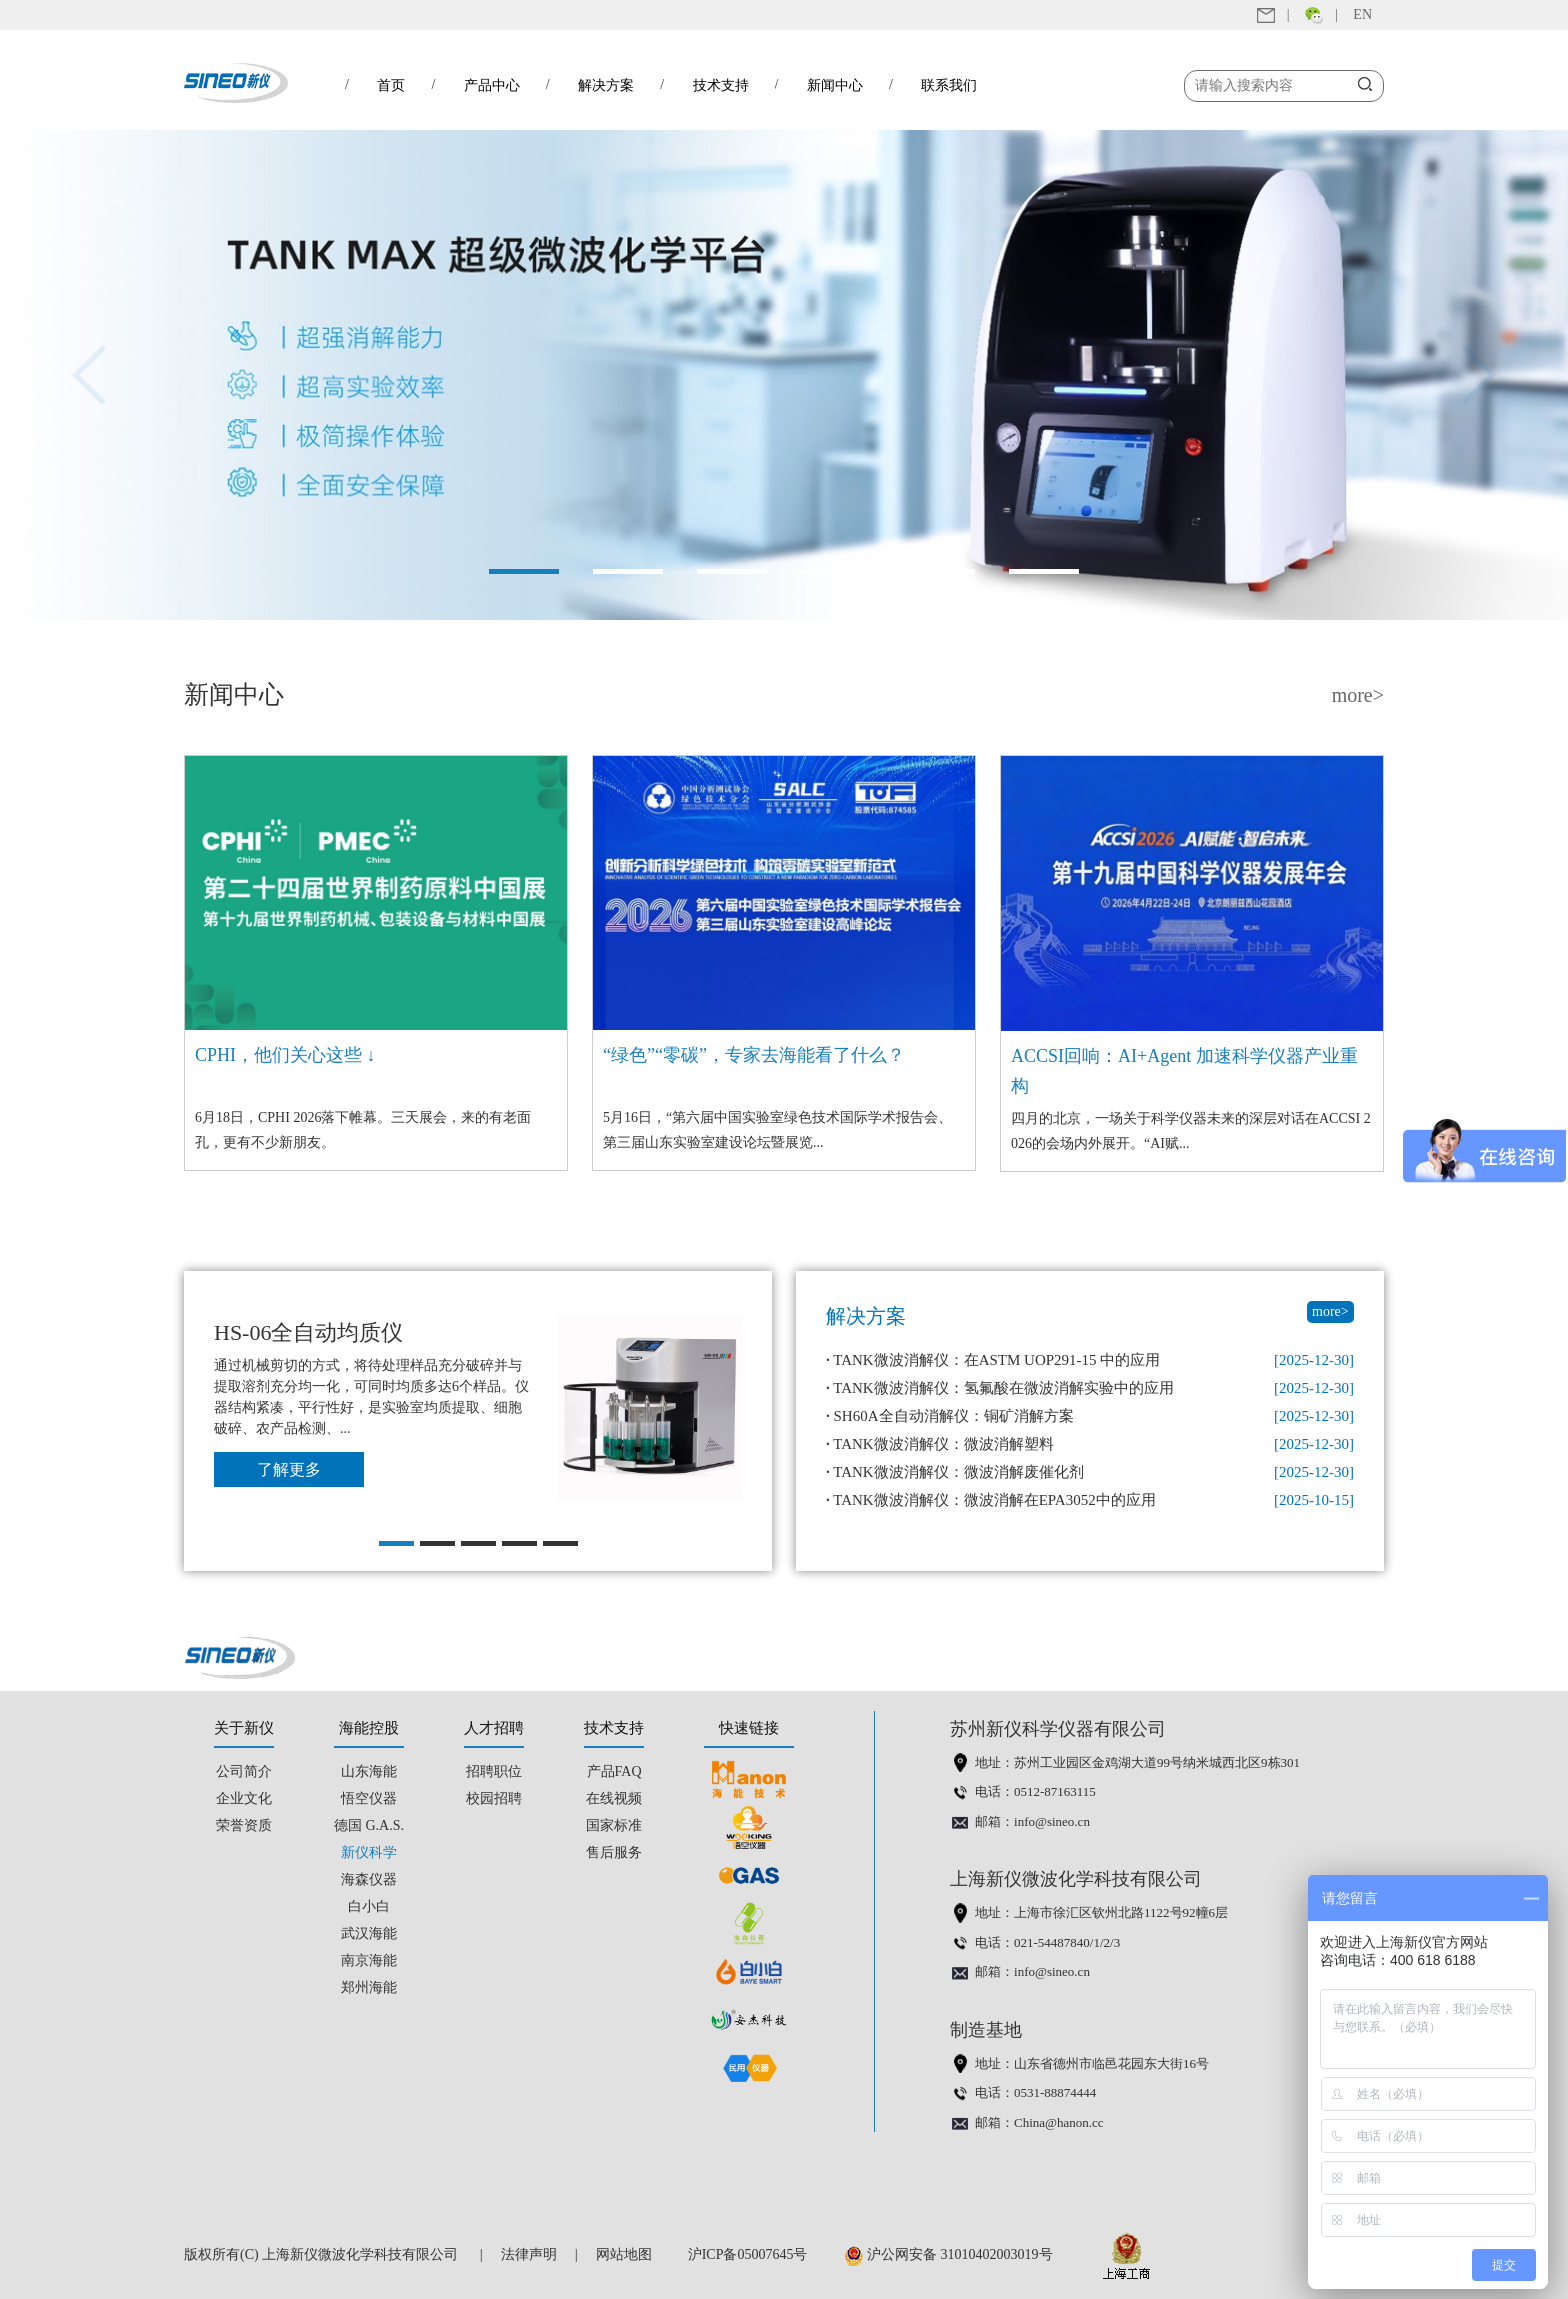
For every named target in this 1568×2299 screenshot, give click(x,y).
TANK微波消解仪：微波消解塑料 (940, 1444)
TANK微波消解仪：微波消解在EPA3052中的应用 (991, 1500)
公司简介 (244, 1771)
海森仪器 (369, 1879)
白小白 (369, 1906)
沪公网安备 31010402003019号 (954, 2254)
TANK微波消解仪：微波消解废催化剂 (955, 1472)
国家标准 (614, 1825)
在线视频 (614, 1798)
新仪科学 (369, 1852)
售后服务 (614, 1852)
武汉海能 (369, 1933)
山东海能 (369, 1771)
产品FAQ (614, 1771)
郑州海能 (369, 1987)
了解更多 (289, 1469)
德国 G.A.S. (369, 1825)
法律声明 (529, 2254)
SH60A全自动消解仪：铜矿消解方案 (950, 1416)
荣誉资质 (244, 1825)
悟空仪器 (369, 1798)
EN (1362, 14)
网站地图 (624, 2254)
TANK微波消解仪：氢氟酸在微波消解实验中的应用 (1000, 1388)
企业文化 (244, 1798)
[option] (784, 375)
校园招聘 (494, 1798)
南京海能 (369, 1960)
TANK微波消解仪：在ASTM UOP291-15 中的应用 (993, 1360)
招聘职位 (494, 1771)
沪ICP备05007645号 (748, 2254)
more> (1358, 695)
